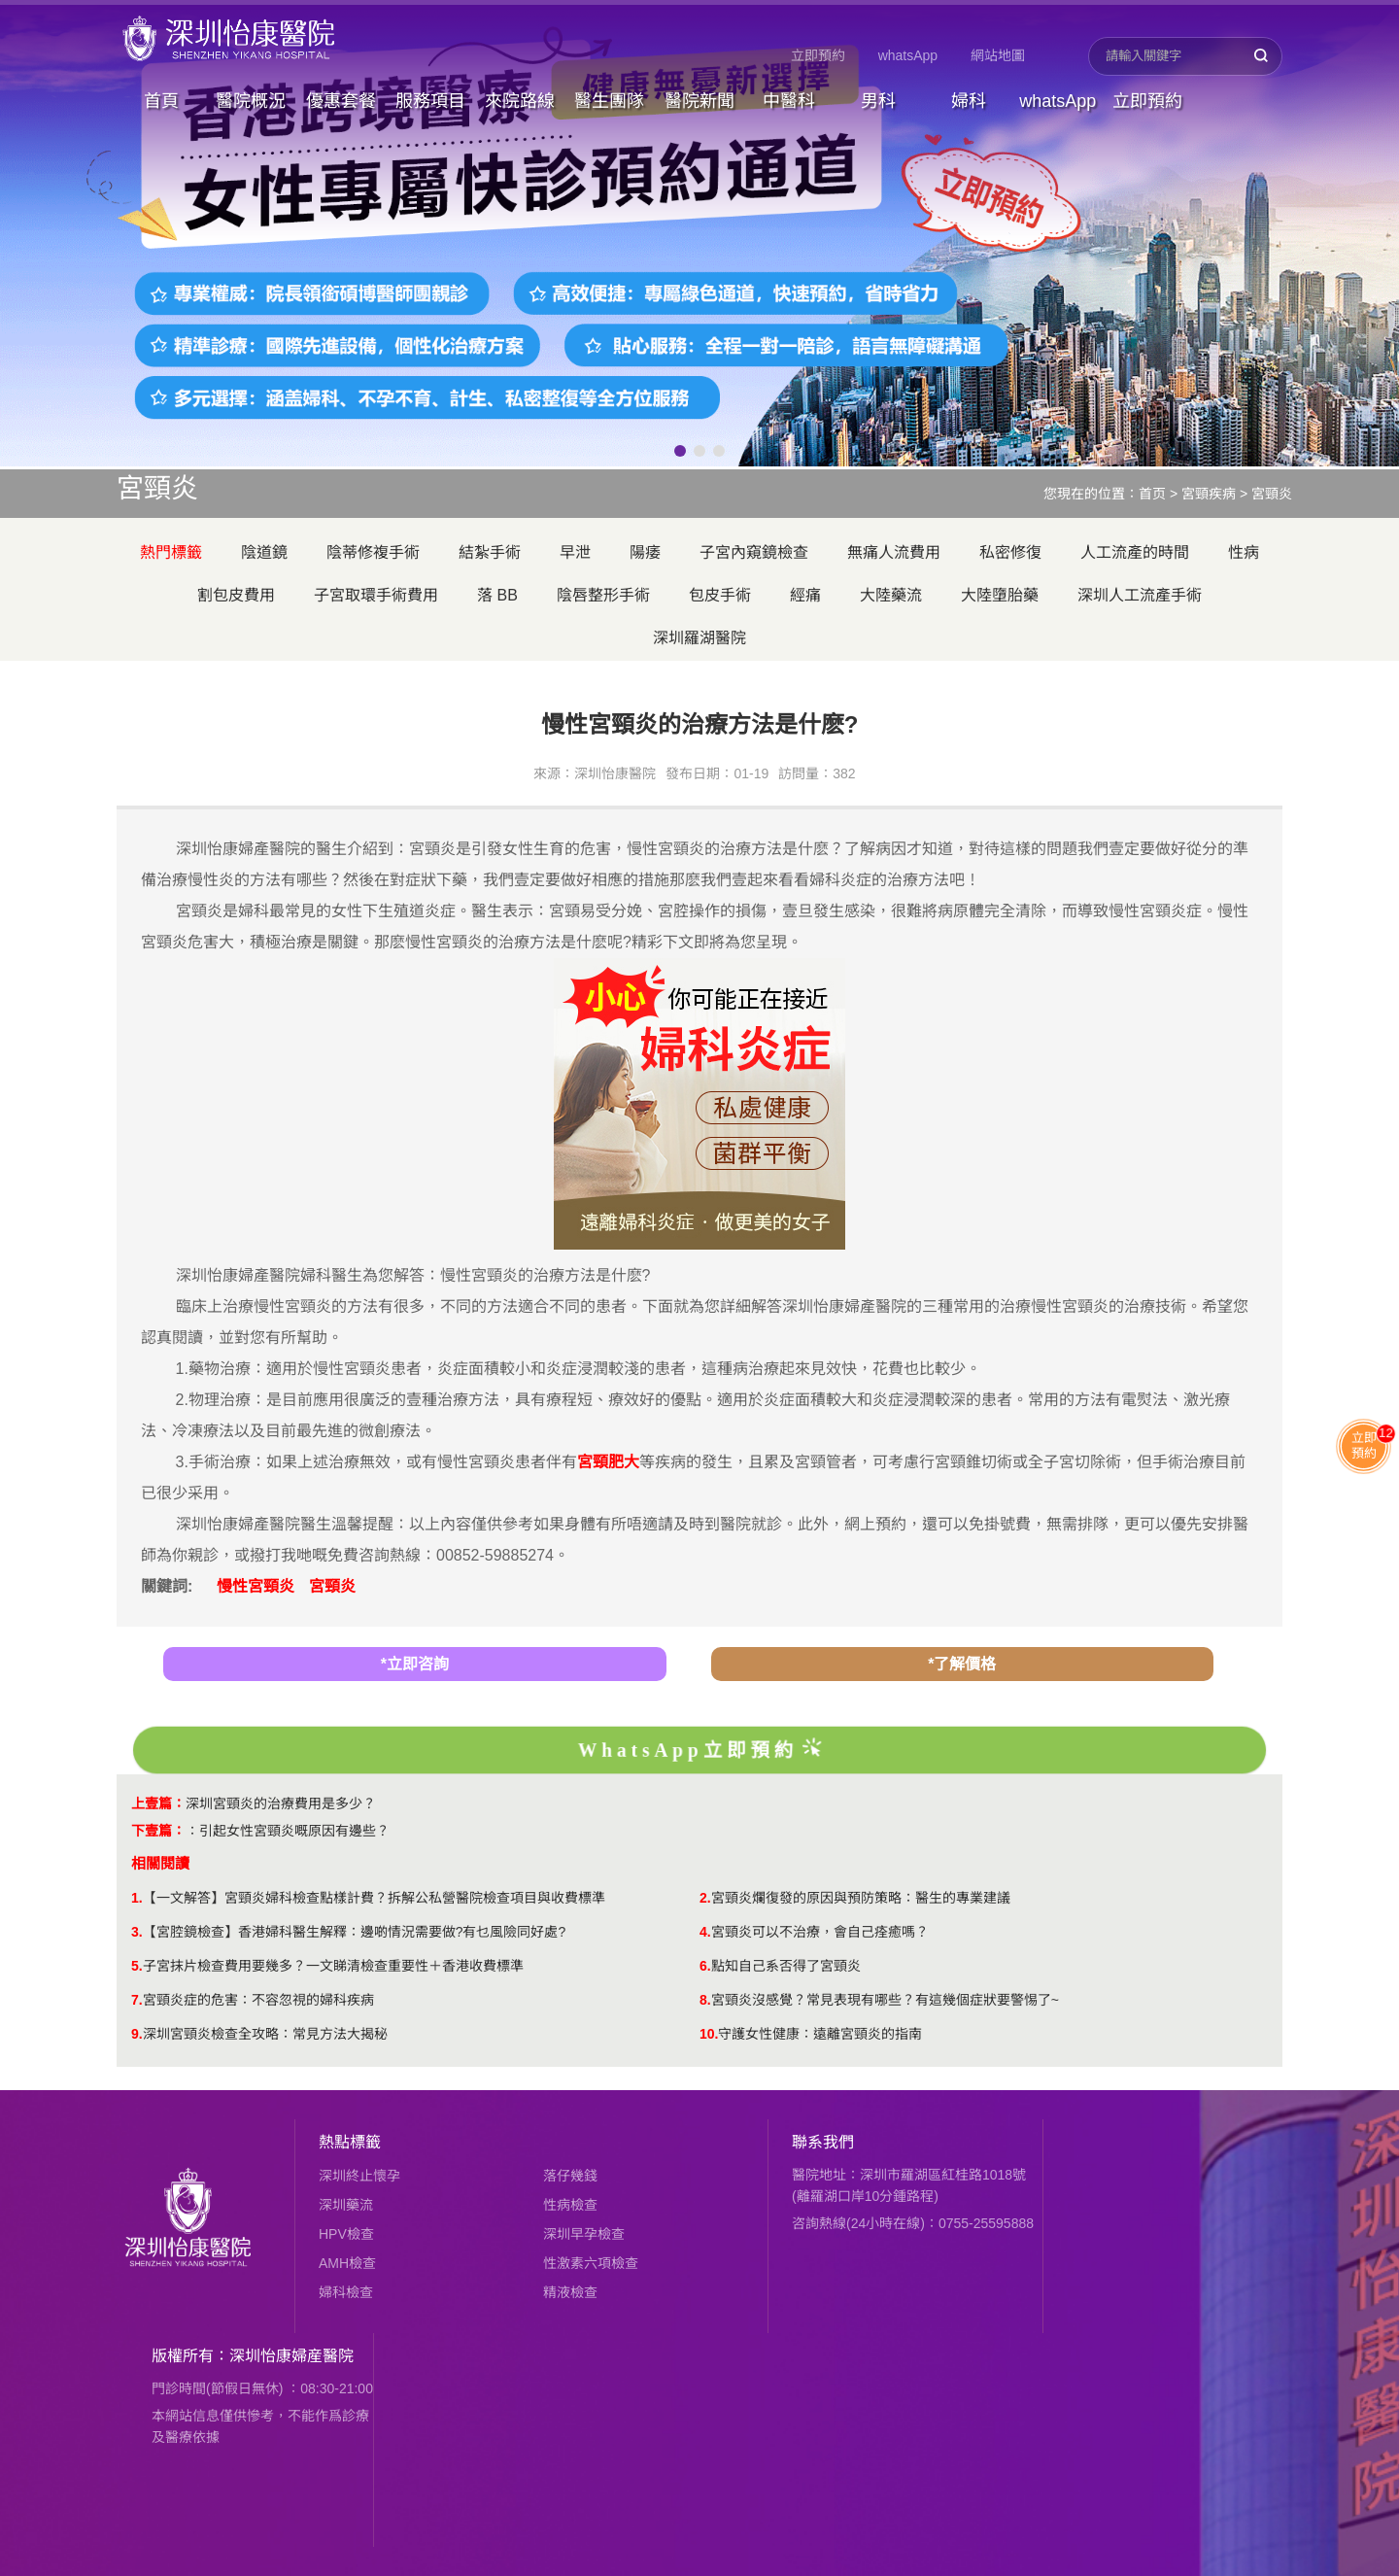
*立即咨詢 (415, 1664)
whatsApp (908, 55)
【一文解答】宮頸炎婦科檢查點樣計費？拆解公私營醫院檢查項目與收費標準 (374, 1898)
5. (137, 1966)
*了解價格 (962, 1664)
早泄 (575, 552)
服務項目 (430, 101)
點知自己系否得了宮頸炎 (786, 1966)
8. (705, 2000)
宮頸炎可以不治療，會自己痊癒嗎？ (820, 1932)
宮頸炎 (1271, 493)
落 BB (497, 595)
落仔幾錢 (570, 2175)
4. (705, 1932)
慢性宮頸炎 (255, 1586)
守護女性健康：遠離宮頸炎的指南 (820, 2034)
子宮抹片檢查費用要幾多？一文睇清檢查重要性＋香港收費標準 (333, 1966)
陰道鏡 (264, 552)
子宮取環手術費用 (376, 595)
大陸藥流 (891, 595)
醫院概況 (251, 101)
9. (137, 2034)
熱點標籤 (350, 2142)
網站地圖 (998, 55)
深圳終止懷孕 (359, 2175)
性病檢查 (570, 2205)
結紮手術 (490, 552)
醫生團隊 (609, 101)
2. (705, 1898)
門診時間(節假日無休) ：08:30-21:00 (262, 2388)
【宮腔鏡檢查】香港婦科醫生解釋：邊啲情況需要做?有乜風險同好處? (354, 1932)
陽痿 (645, 552)
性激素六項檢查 (590, 2263)
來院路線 (520, 101)
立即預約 (818, 55)
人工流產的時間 (1134, 552)
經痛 (805, 595)
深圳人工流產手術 (1139, 595)
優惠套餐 (341, 101)
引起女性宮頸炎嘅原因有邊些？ (294, 1830)
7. (137, 2000)
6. (705, 1966)
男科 (878, 101)
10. (709, 2034)
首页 (1152, 493)
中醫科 (789, 101)
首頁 (161, 101)
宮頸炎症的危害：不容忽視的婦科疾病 (258, 2000)
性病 (1243, 552)
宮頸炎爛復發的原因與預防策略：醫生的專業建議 (860, 1898)
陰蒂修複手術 (373, 552)
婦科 (968, 101)
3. (137, 1932)
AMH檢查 (347, 2263)
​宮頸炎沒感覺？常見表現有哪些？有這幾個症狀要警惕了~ (885, 2000)
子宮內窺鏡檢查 (754, 552)
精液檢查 (570, 2292)
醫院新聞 (699, 101)
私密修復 (1010, 552)
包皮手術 (720, 595)
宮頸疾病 (1208, 493)
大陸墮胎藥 (1000, 595)
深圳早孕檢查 (584, 2234)
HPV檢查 (346, 2234)
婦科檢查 (346, 2292)
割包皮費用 (236, 595)
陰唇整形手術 (603, 595)
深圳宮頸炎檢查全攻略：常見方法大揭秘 (265, 2034)
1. (137, 1898)
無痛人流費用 (893, 552)
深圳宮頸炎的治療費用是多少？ (281, 1803)
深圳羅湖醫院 (699, 638)
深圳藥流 (346, 2205)
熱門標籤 (171, 552)
